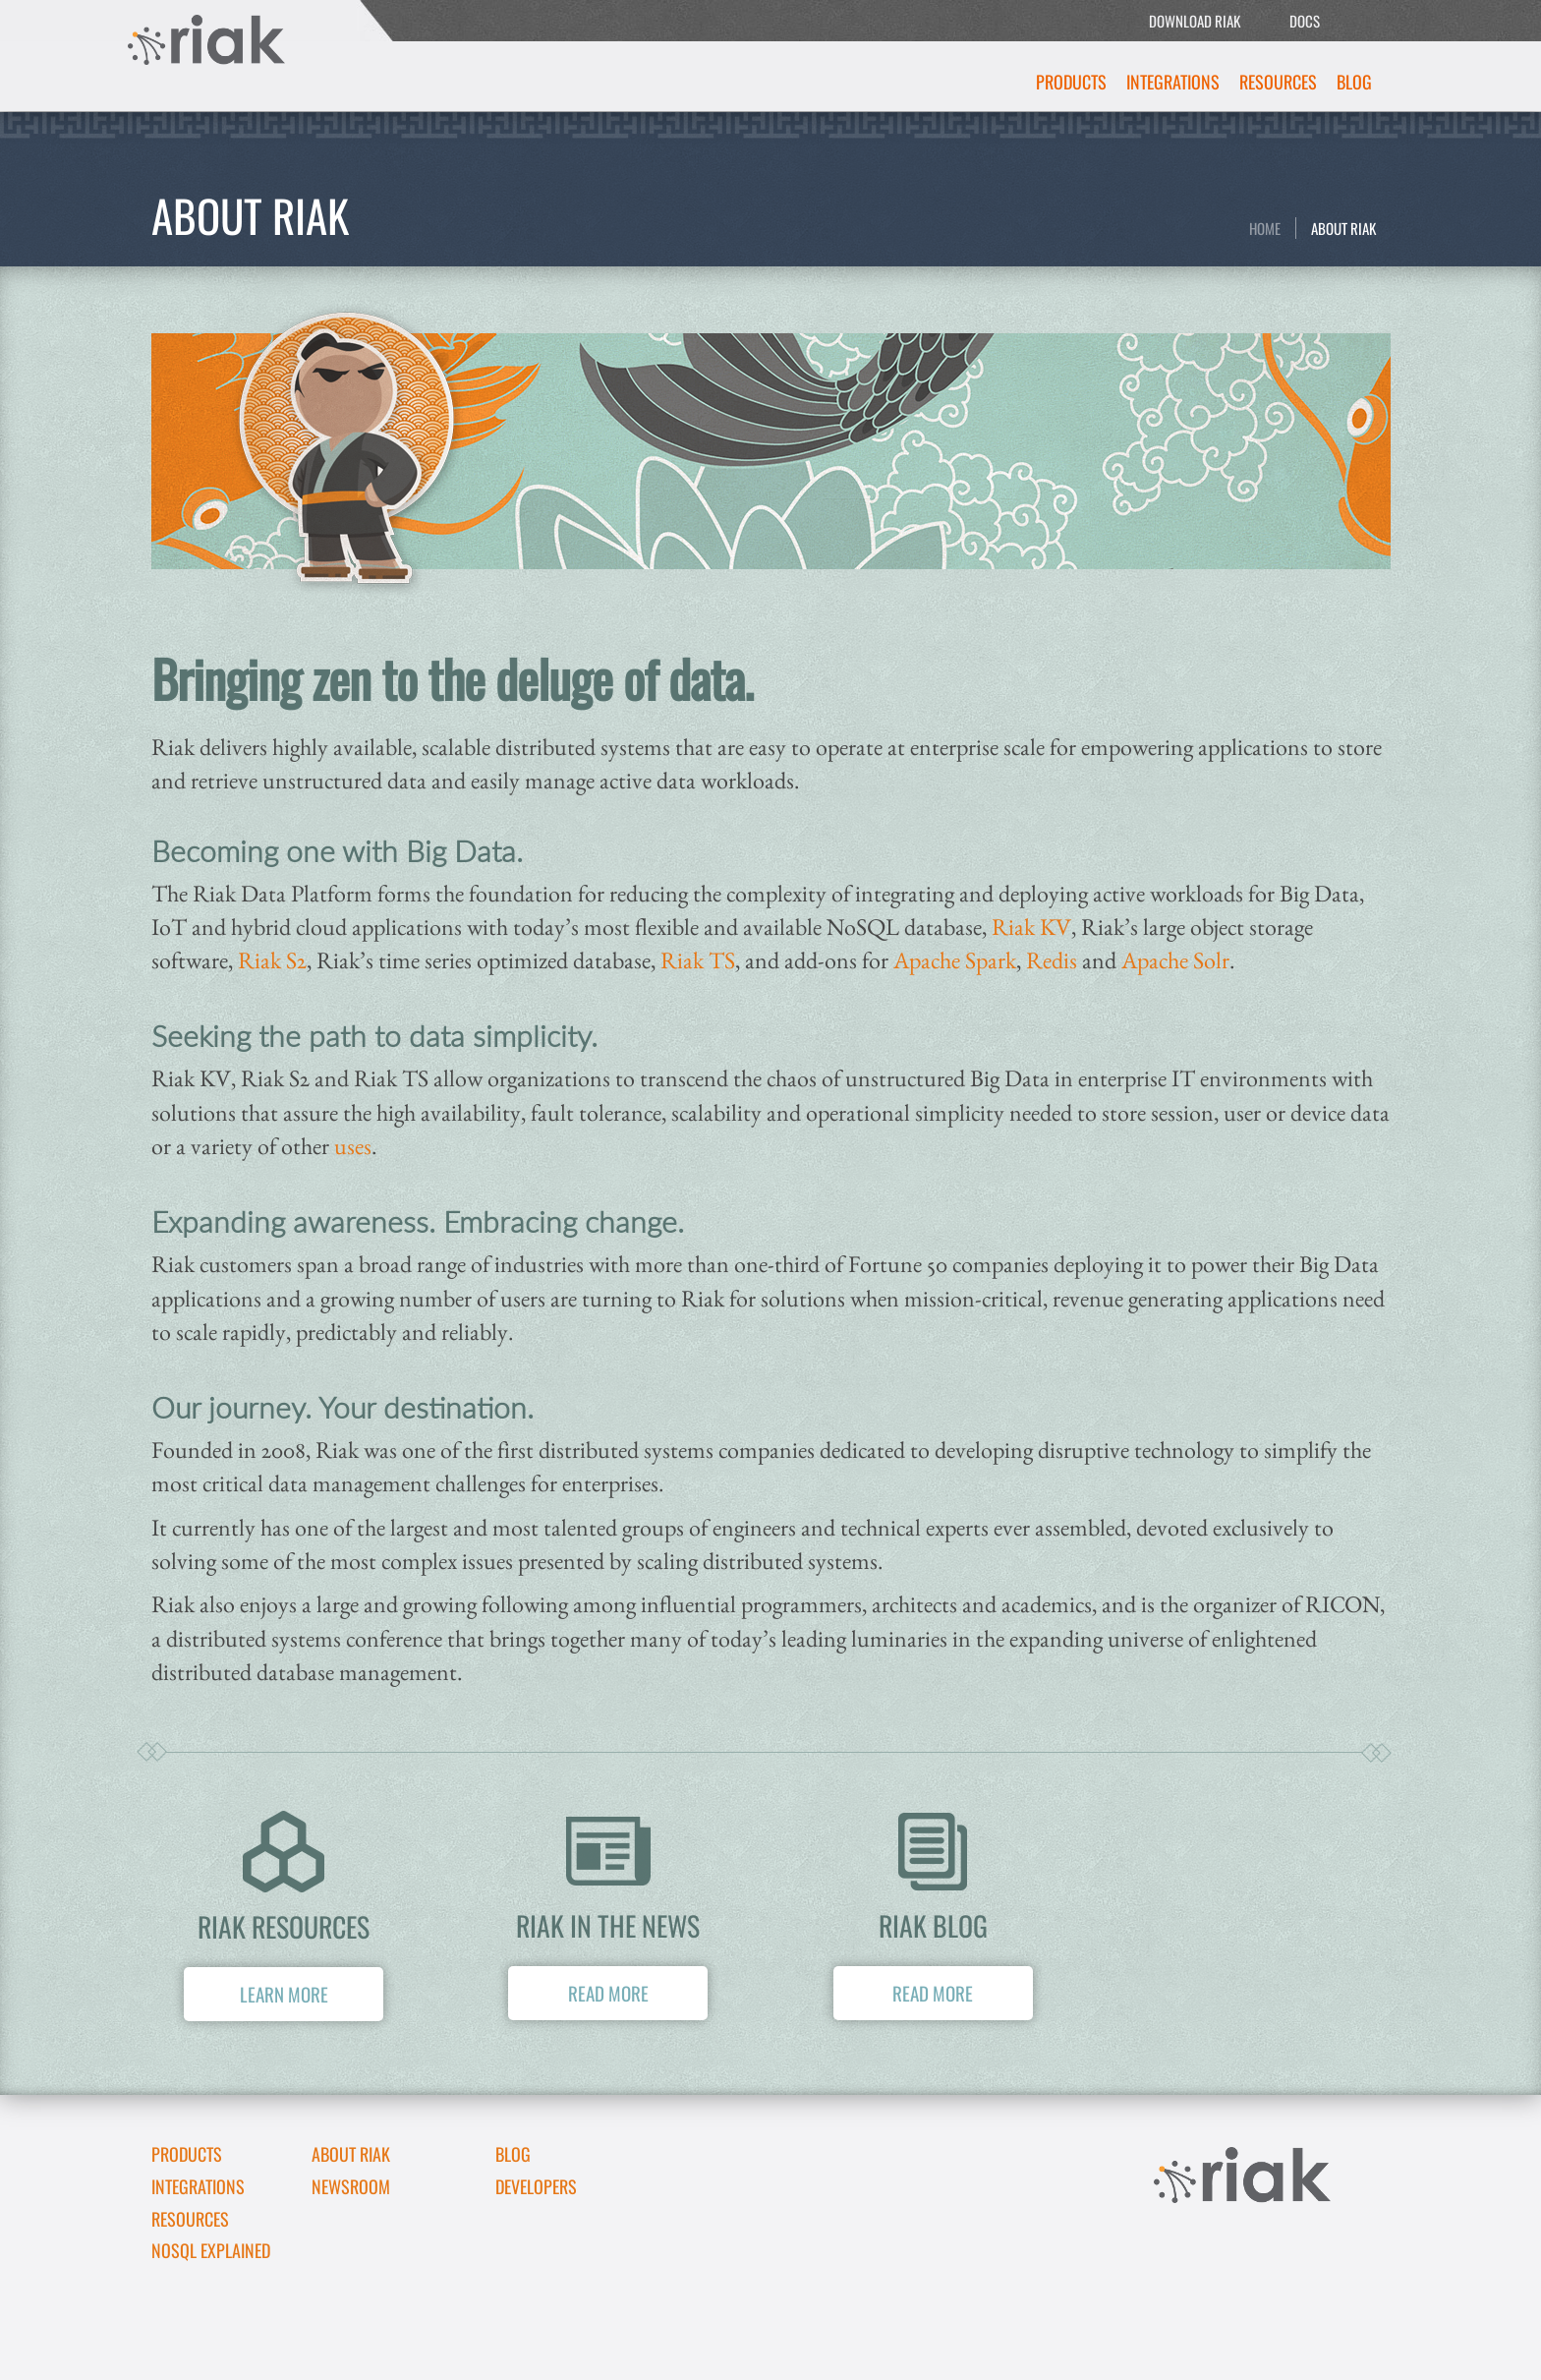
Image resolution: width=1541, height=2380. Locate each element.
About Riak (1343, 228)
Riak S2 (272, 960)
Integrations (1173, 81)
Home (1265, 228)
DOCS (1304, 20)
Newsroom (351, 2186)
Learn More (284, 1993)
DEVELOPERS (536, 2186)
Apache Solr (1175, 960)
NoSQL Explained (210, 2250)
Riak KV (1031, 926)
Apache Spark (954, 960)
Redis (1051, 960)
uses (352, 1146)
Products (1071, 81)
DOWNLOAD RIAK (1194, 20)
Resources (1278, 81)
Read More (608, 1992)
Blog (1354, 81)
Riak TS (697, 960)
